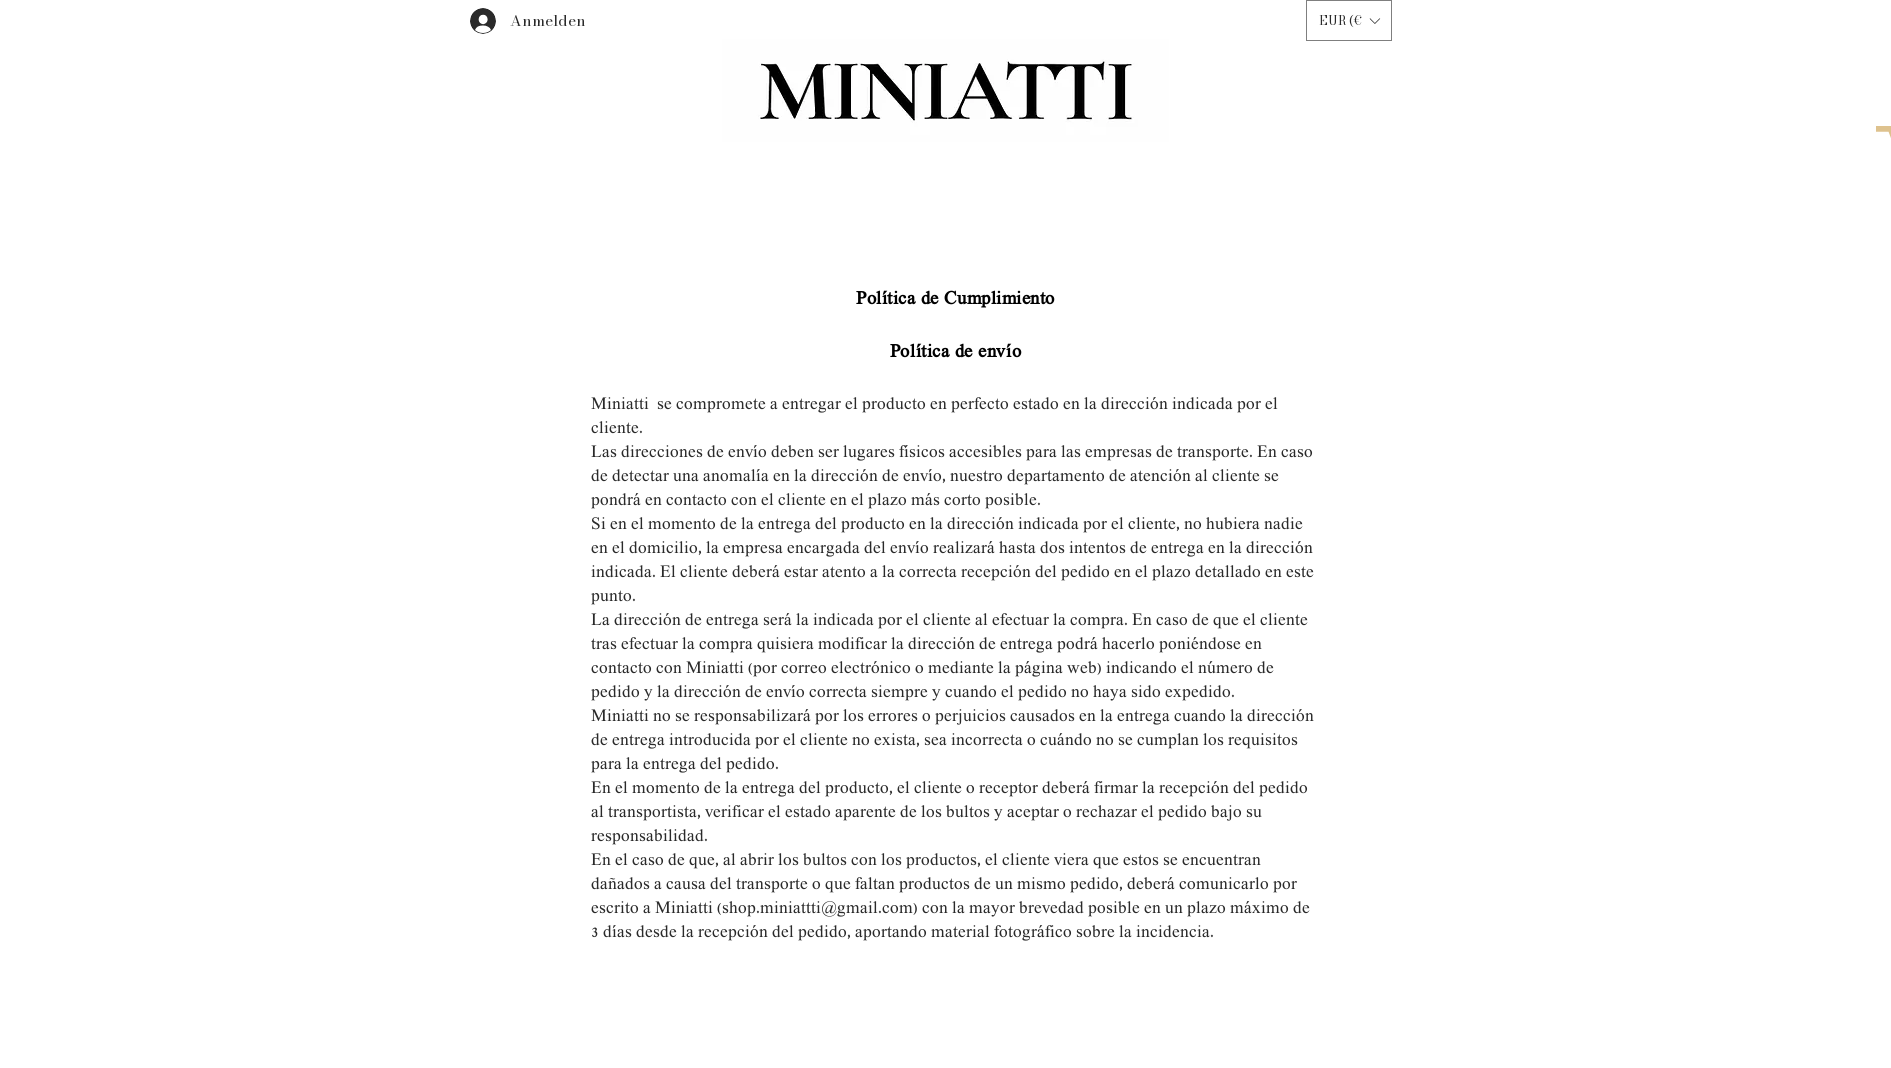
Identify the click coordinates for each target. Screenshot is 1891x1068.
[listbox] (1349, 20)
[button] (1349, 20)
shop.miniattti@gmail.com (817, 909)
